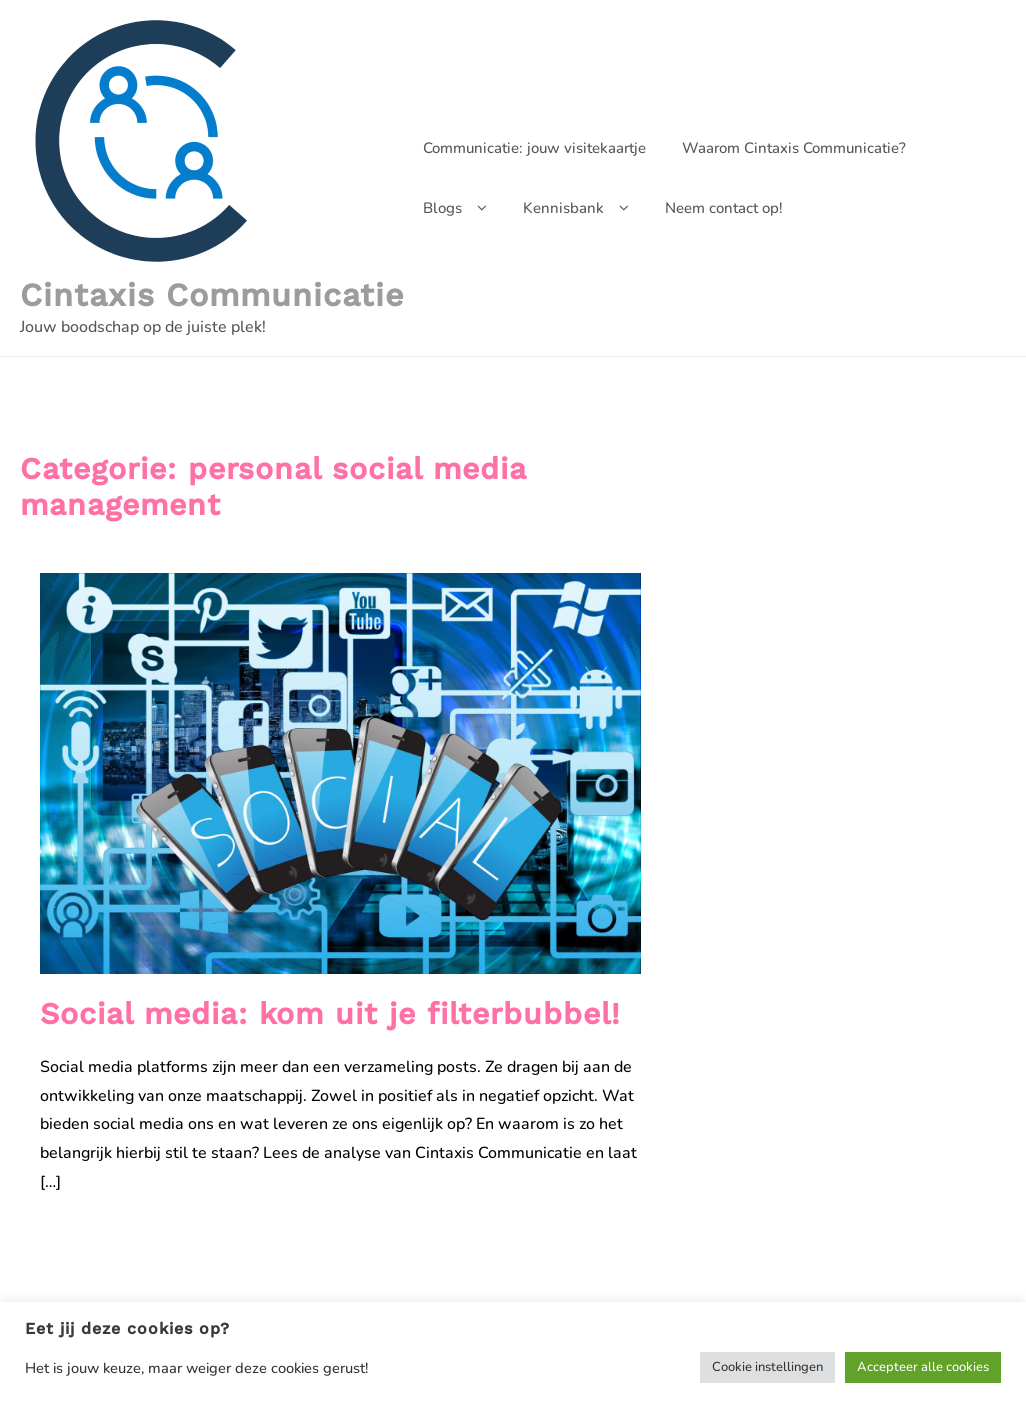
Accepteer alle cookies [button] (923, 1367)
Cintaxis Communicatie (212, 295)
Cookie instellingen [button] (767, 1367)
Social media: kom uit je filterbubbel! (330, 1013)
